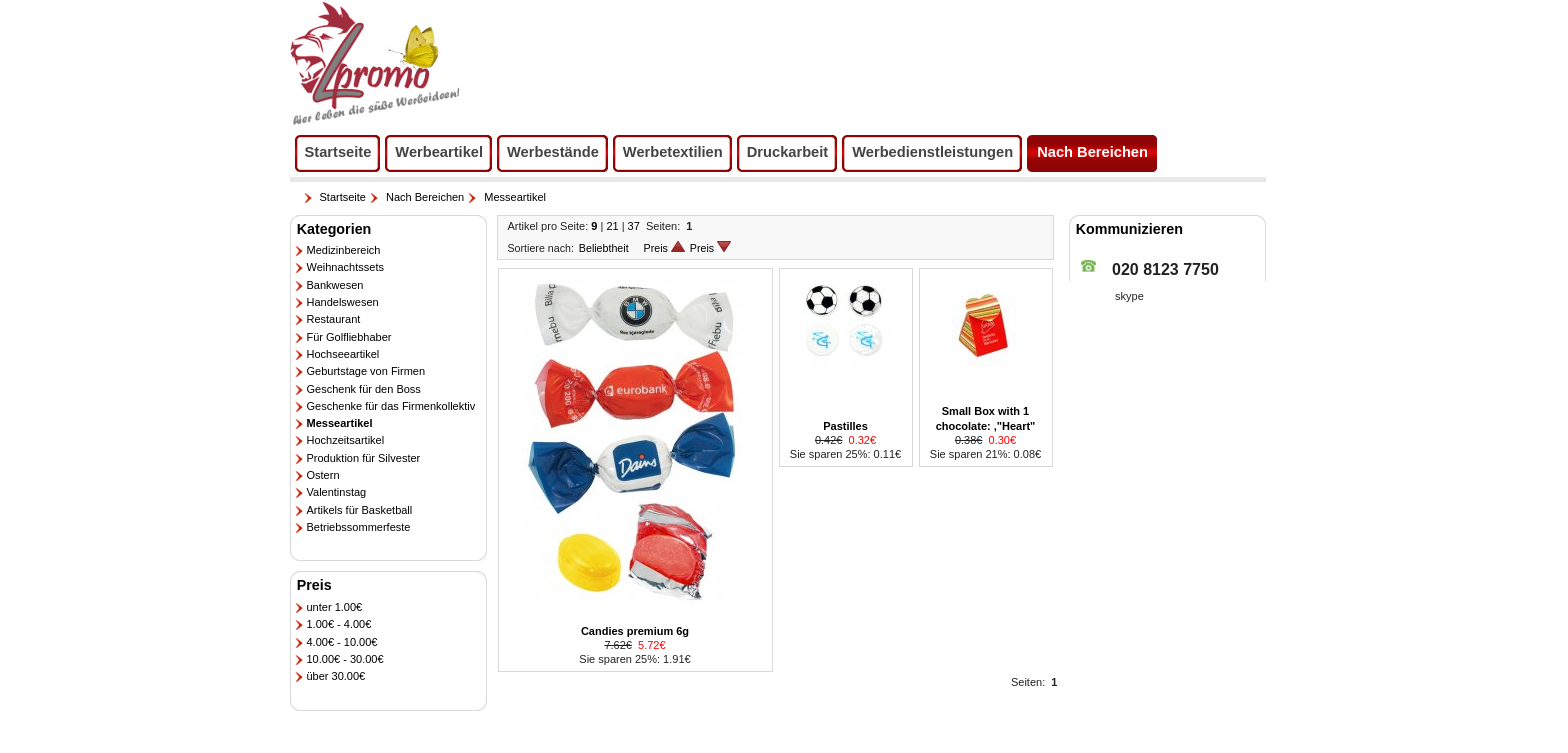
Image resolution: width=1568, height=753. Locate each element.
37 (634, 226)
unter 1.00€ (335, 607)
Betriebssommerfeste (359, 527)
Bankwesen (335, 285)
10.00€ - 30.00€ (345, 659)
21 (612, 226)
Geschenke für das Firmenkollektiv (391, 406)
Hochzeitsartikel (346, 440)
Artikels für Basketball (360, 510)
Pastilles (845, 426)
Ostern (323, 475)
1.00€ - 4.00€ (339, 624)
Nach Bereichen (425, 197)
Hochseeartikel (343, 354)
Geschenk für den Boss (364, 389)
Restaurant (334, 319)
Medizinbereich (344, 250)
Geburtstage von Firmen (366, 371)
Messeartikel (515, 197)
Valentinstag (337, 492)
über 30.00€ (336, 676)
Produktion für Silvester (364, 458)
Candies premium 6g (635, 631)
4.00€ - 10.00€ (342, 642)
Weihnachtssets (345, 267)
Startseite (343, 197)
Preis (664, 248)
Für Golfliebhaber (349, 337)
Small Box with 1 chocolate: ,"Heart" (986, 418)
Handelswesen (343, 302)
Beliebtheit (604, 248)
